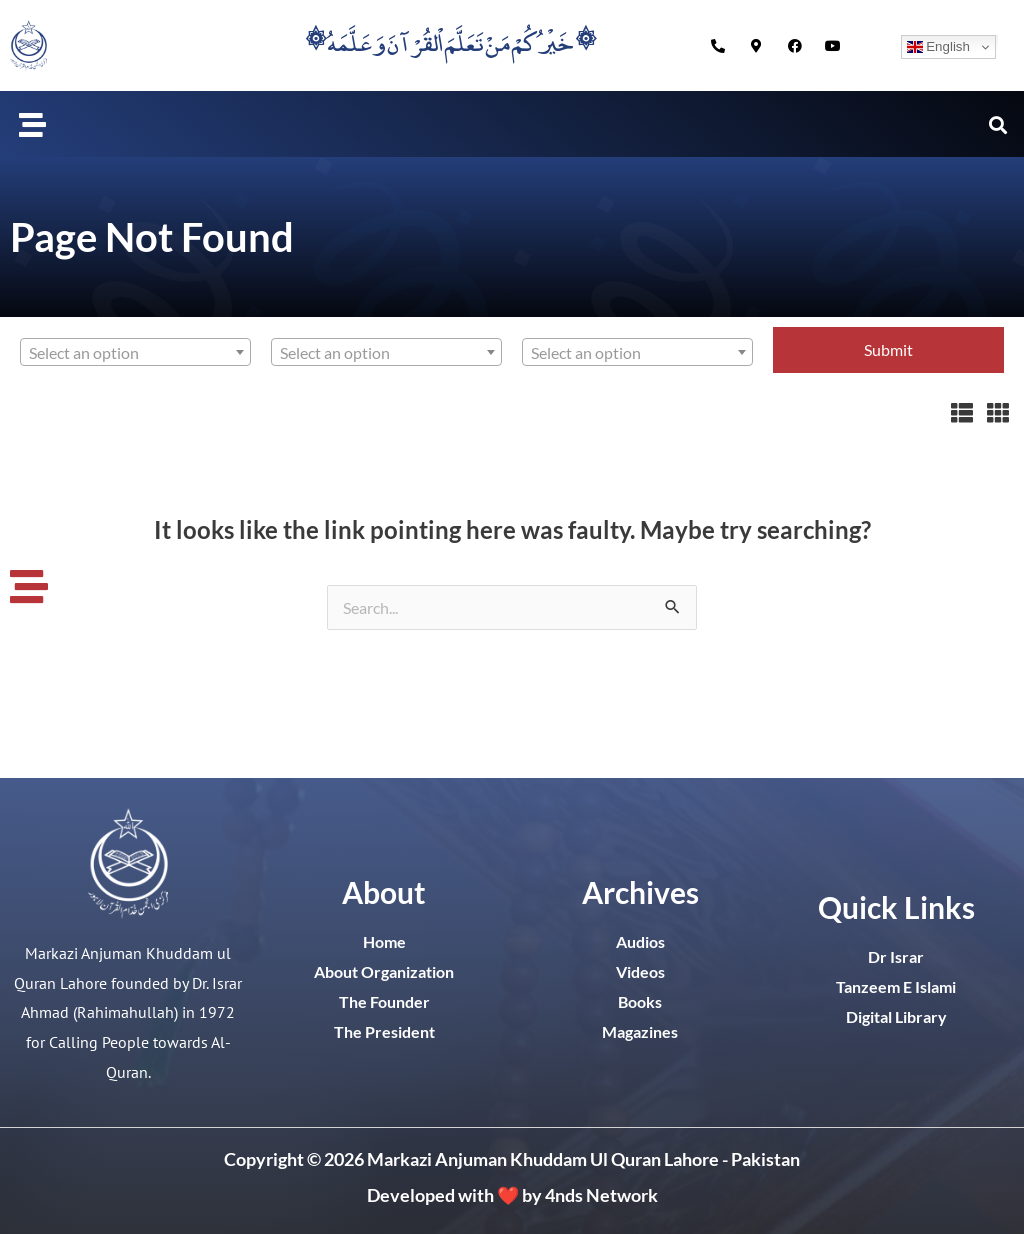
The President (384, 1031)
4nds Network (601, 1195)
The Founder (384, 1001)
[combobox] (135, 352)
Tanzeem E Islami (896, 986)
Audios (640, 941)
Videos (640, 971)
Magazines (640, 1031)
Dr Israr (896, 956)
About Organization (384, 971)
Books (640, 1001)
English (938, 47)
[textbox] (135, 353)
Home (384, 941)
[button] (33, 124)
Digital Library (896, 1016)
